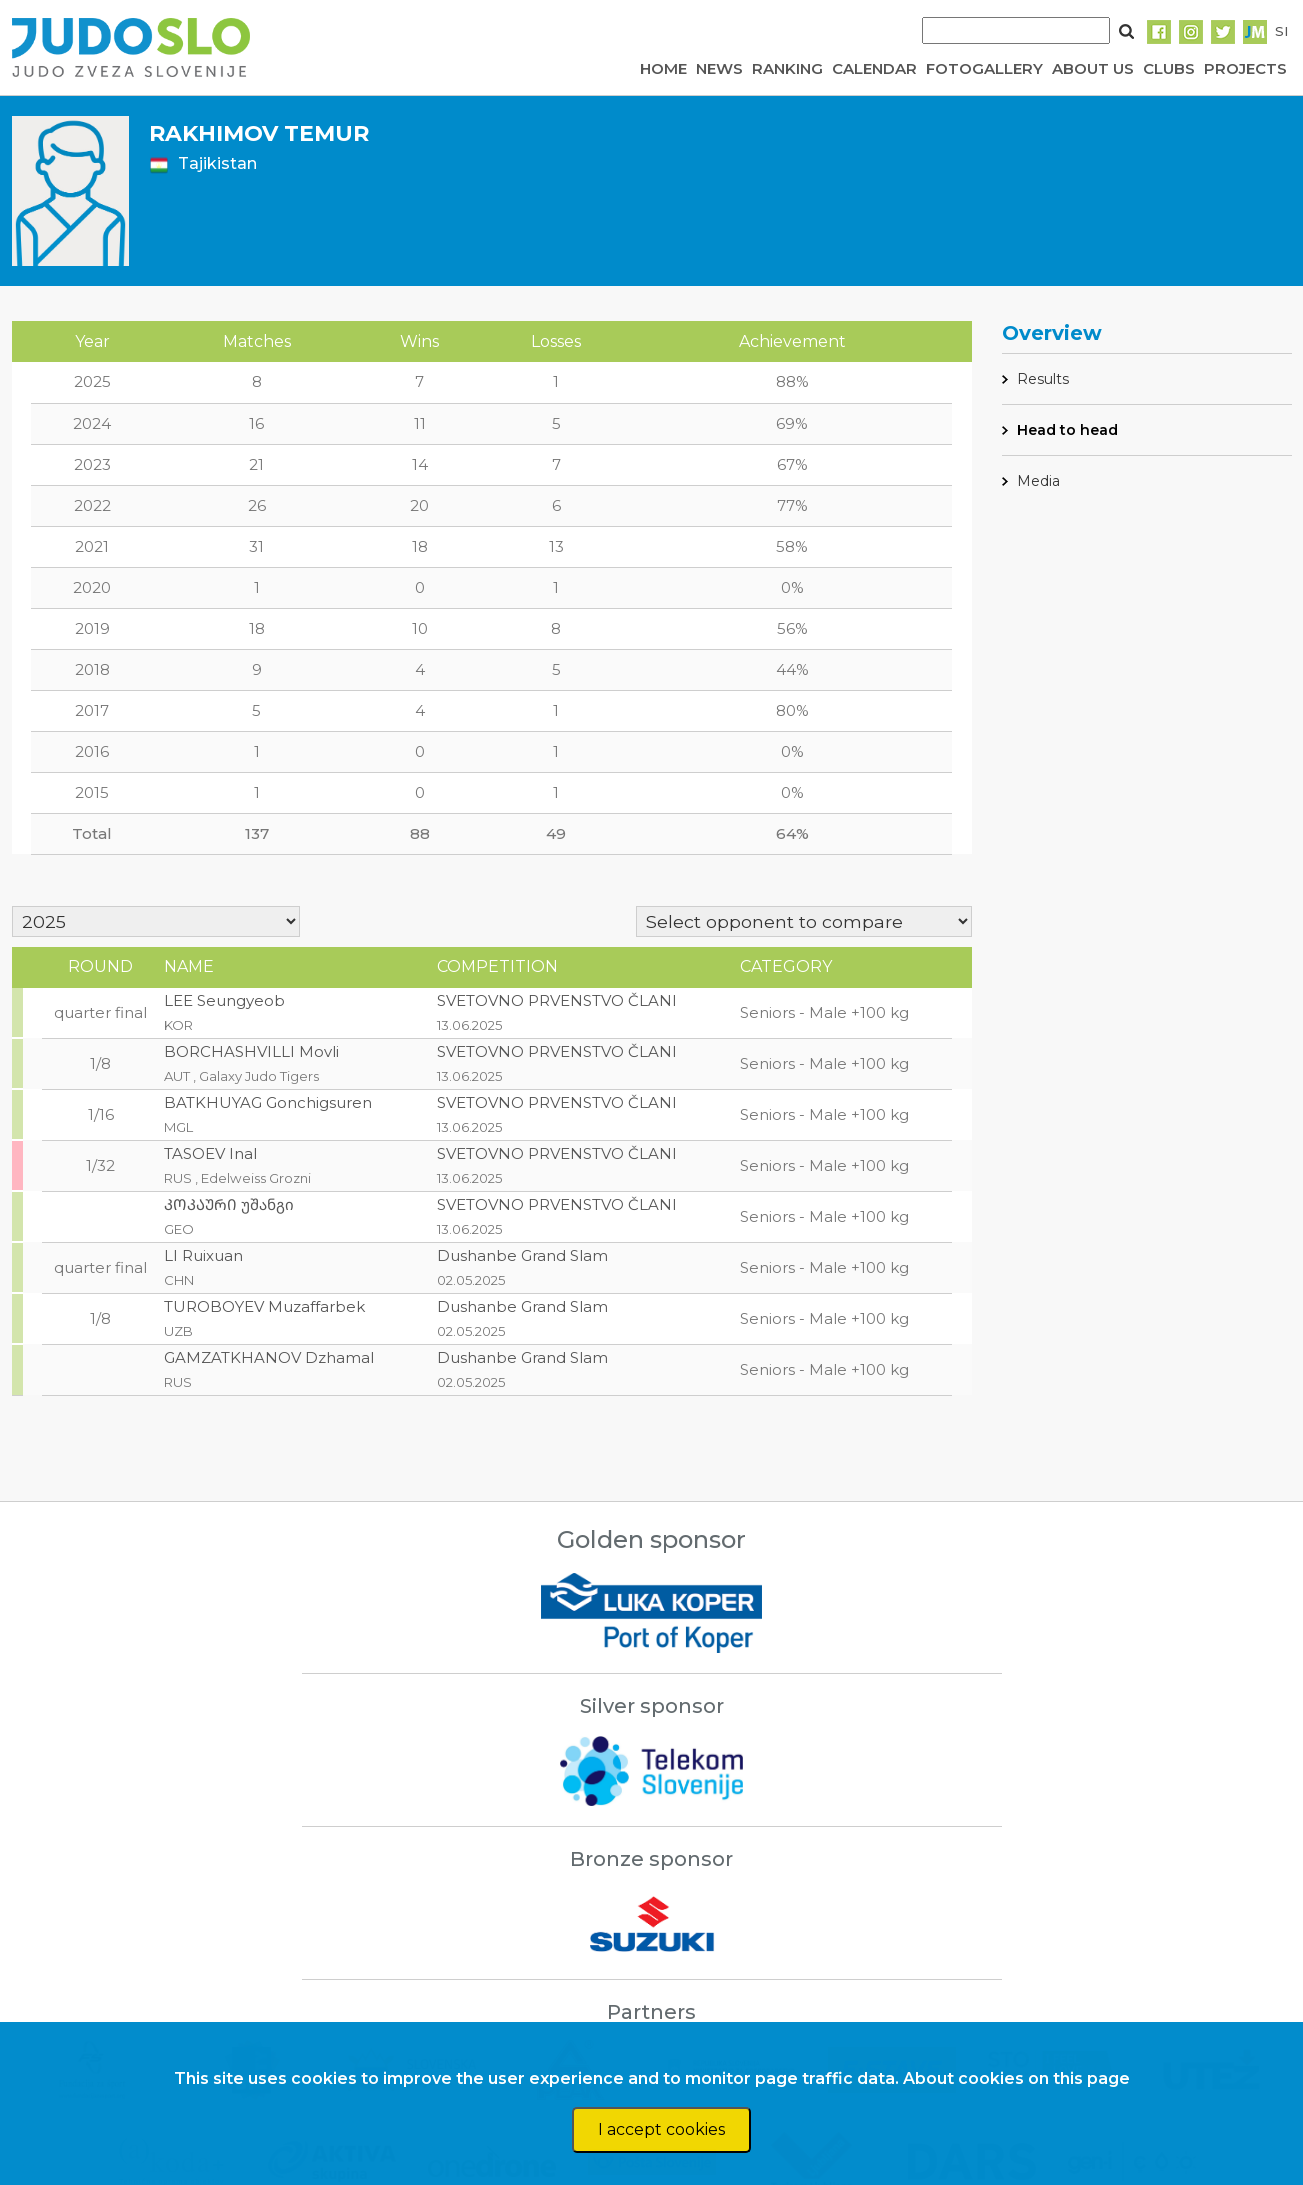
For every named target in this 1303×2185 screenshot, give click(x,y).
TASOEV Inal (210, 1153)
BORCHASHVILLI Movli (251, 1051)
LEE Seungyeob (224, 1000)
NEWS (719, 68)
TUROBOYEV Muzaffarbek (264, 1306)
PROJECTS (1245, 68)
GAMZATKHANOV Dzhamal (269, 1357)
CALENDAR (874, 68)
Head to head (1067, 430)
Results (1043, 379)
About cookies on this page (1016, 2078)
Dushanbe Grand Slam (522, 1255)
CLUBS (1169, 68)
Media (1038, 481)
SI (1281, 31)
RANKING (787, 68)
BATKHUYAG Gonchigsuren (268, 1102)
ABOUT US (1093, 68)
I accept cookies (661, 2129)
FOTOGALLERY (984, 68)
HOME (663, 68)
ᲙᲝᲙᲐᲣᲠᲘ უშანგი (229, 1204)
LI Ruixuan (203, 1255)
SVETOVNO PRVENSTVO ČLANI (557, 1000)
